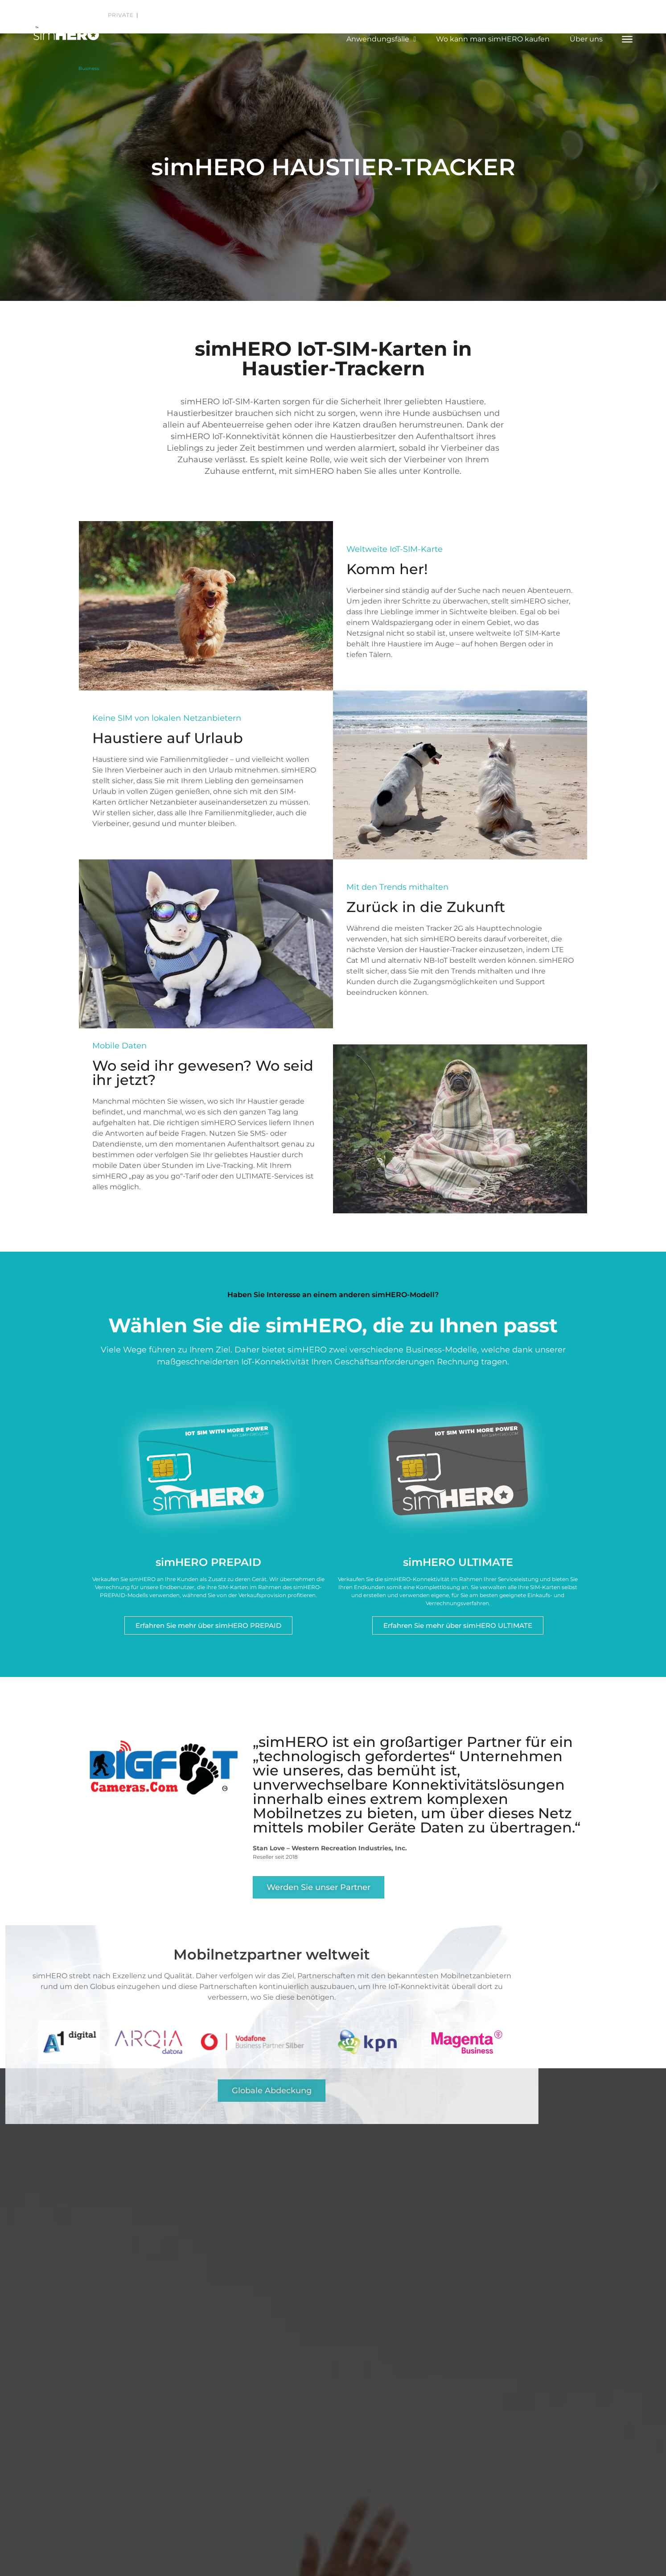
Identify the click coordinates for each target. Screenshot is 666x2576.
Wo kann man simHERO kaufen (493, 39)
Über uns (586, 39)
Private (121, 15)
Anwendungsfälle (381, 39)
